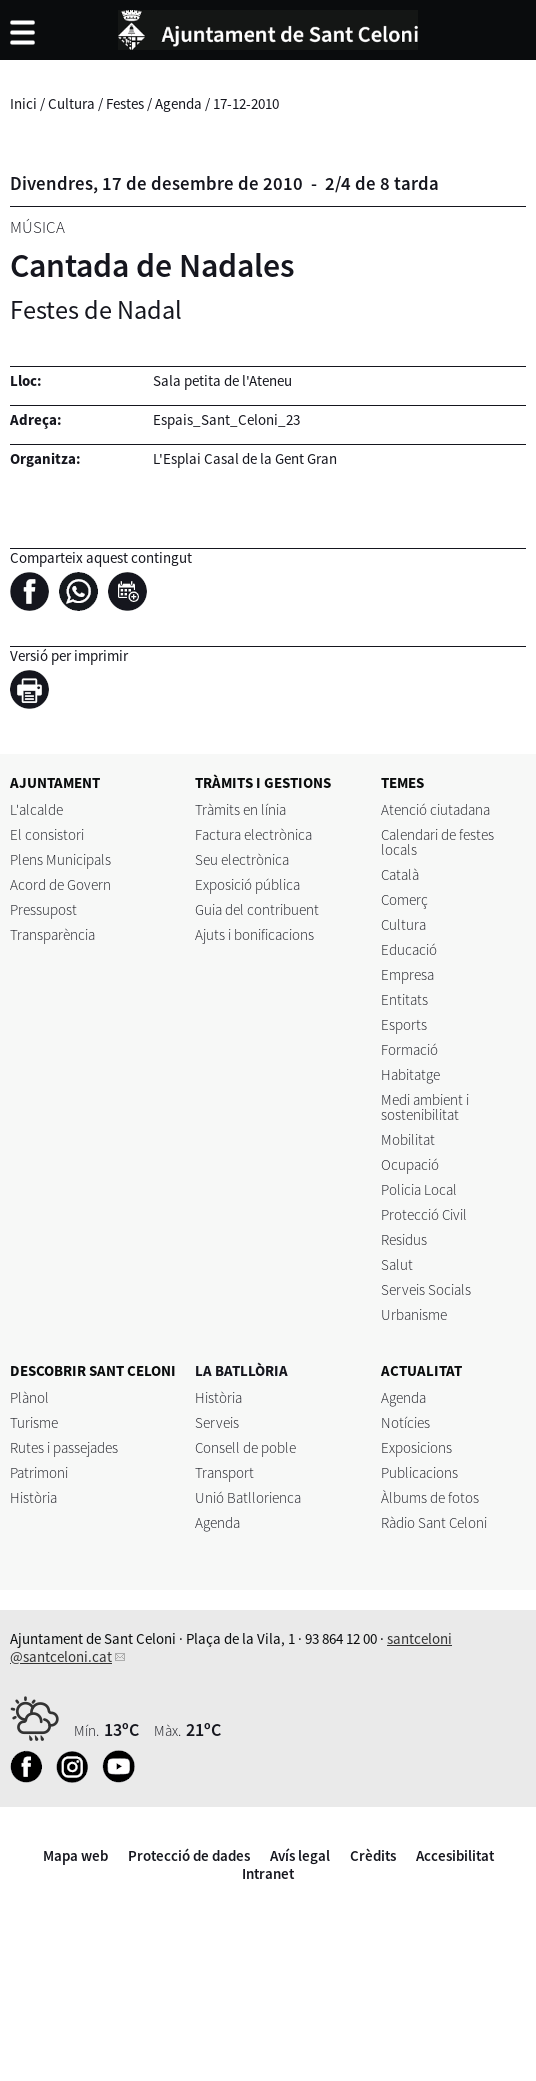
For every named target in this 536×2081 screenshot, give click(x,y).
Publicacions (419, 1472)
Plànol (29, 1397)
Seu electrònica (242, 859)
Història (33, 1497)
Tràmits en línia (240, 809)
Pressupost (43, 909)
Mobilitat (408, 1139)
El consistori (47, 834)
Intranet (268, 1873)
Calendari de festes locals (437, 842)
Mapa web (75, 1855)
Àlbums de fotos (430, 1497)
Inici (23, 103)
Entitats (404, 999)
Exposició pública (247, 884)
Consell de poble (245, 1447)
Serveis (217, 1422)
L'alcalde (36, 809)
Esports (404, 1024)
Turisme (34, 1422)
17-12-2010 (246, 103)
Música (37, 227)
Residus (404, 1239)
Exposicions (416, 1447)
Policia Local (419, 1189)
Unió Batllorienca (248, 1497)
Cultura (71, 103)
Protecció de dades (189, 1855)
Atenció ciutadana (435, 809)
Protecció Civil (424, 1214)
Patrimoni (39, 1472)
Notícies (405, 1422)
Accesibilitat (455, 1855)
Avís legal (300, 1855)
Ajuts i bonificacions (254, 934)
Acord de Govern (60, 884)
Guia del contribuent (257, 909)
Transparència (52, 934)
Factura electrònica (253, 834)
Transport (224, 1472)
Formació (409, 1049)
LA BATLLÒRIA (241, 1370)
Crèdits (373, 1855)
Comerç (404, 899)
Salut (397, 1264)
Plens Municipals (60, 859)
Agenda (178, 103)
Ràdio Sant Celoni (434, 1522)
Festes (125, 103)
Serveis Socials (426, 1289)
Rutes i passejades (64, 1447)
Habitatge (410, 1074)
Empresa (407, 974)
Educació (409, 949)
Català (400, 874)
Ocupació (410, 1164)
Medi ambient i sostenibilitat (425, 1107)
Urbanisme (414, 1314)
